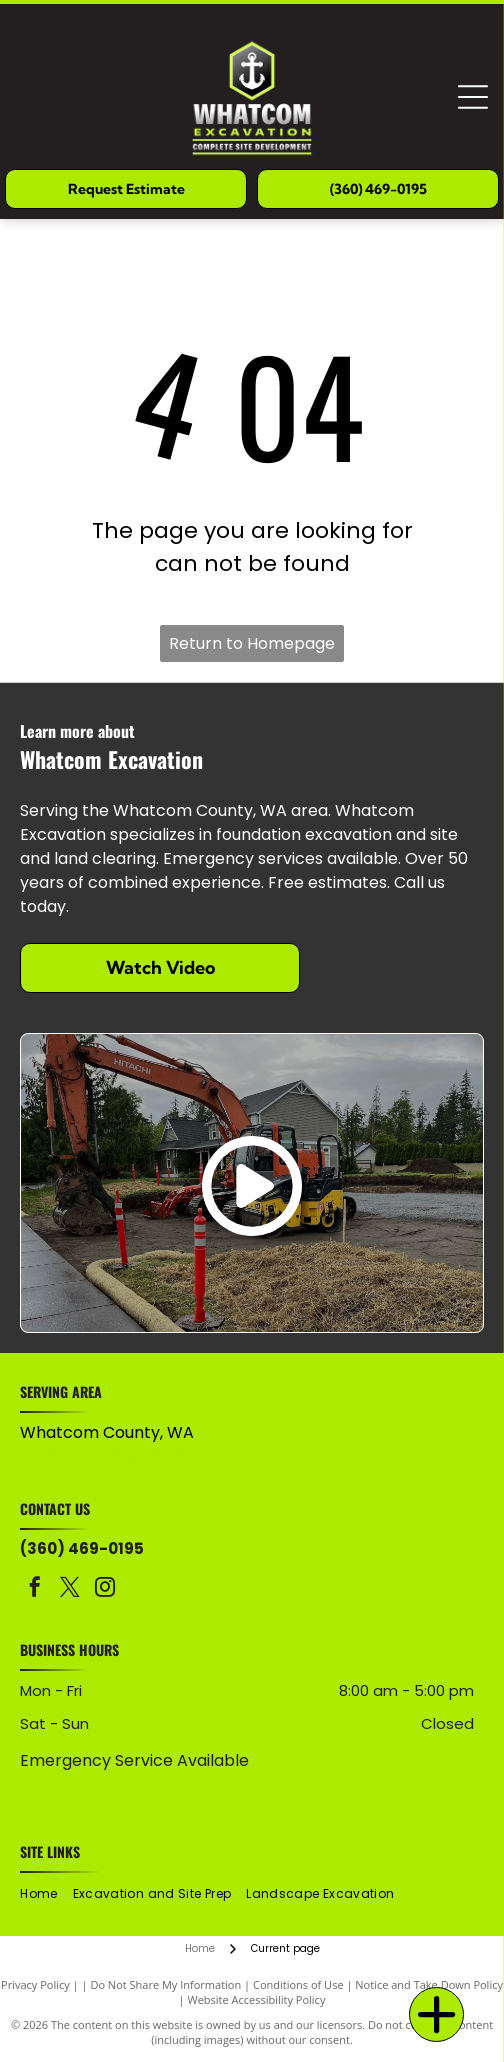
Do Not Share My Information (165, 1984)
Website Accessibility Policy (257, 1999)
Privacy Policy (35, 1984)
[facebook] (35, 1589)
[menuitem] (46, 1894)
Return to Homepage (252, 643)
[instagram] (105, 1589)
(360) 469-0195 (82, 1548)
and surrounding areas (103, 1453)
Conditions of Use (298, 1984)
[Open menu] (473, 97)
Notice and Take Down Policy (429, 1984)
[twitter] (70, 1589)
